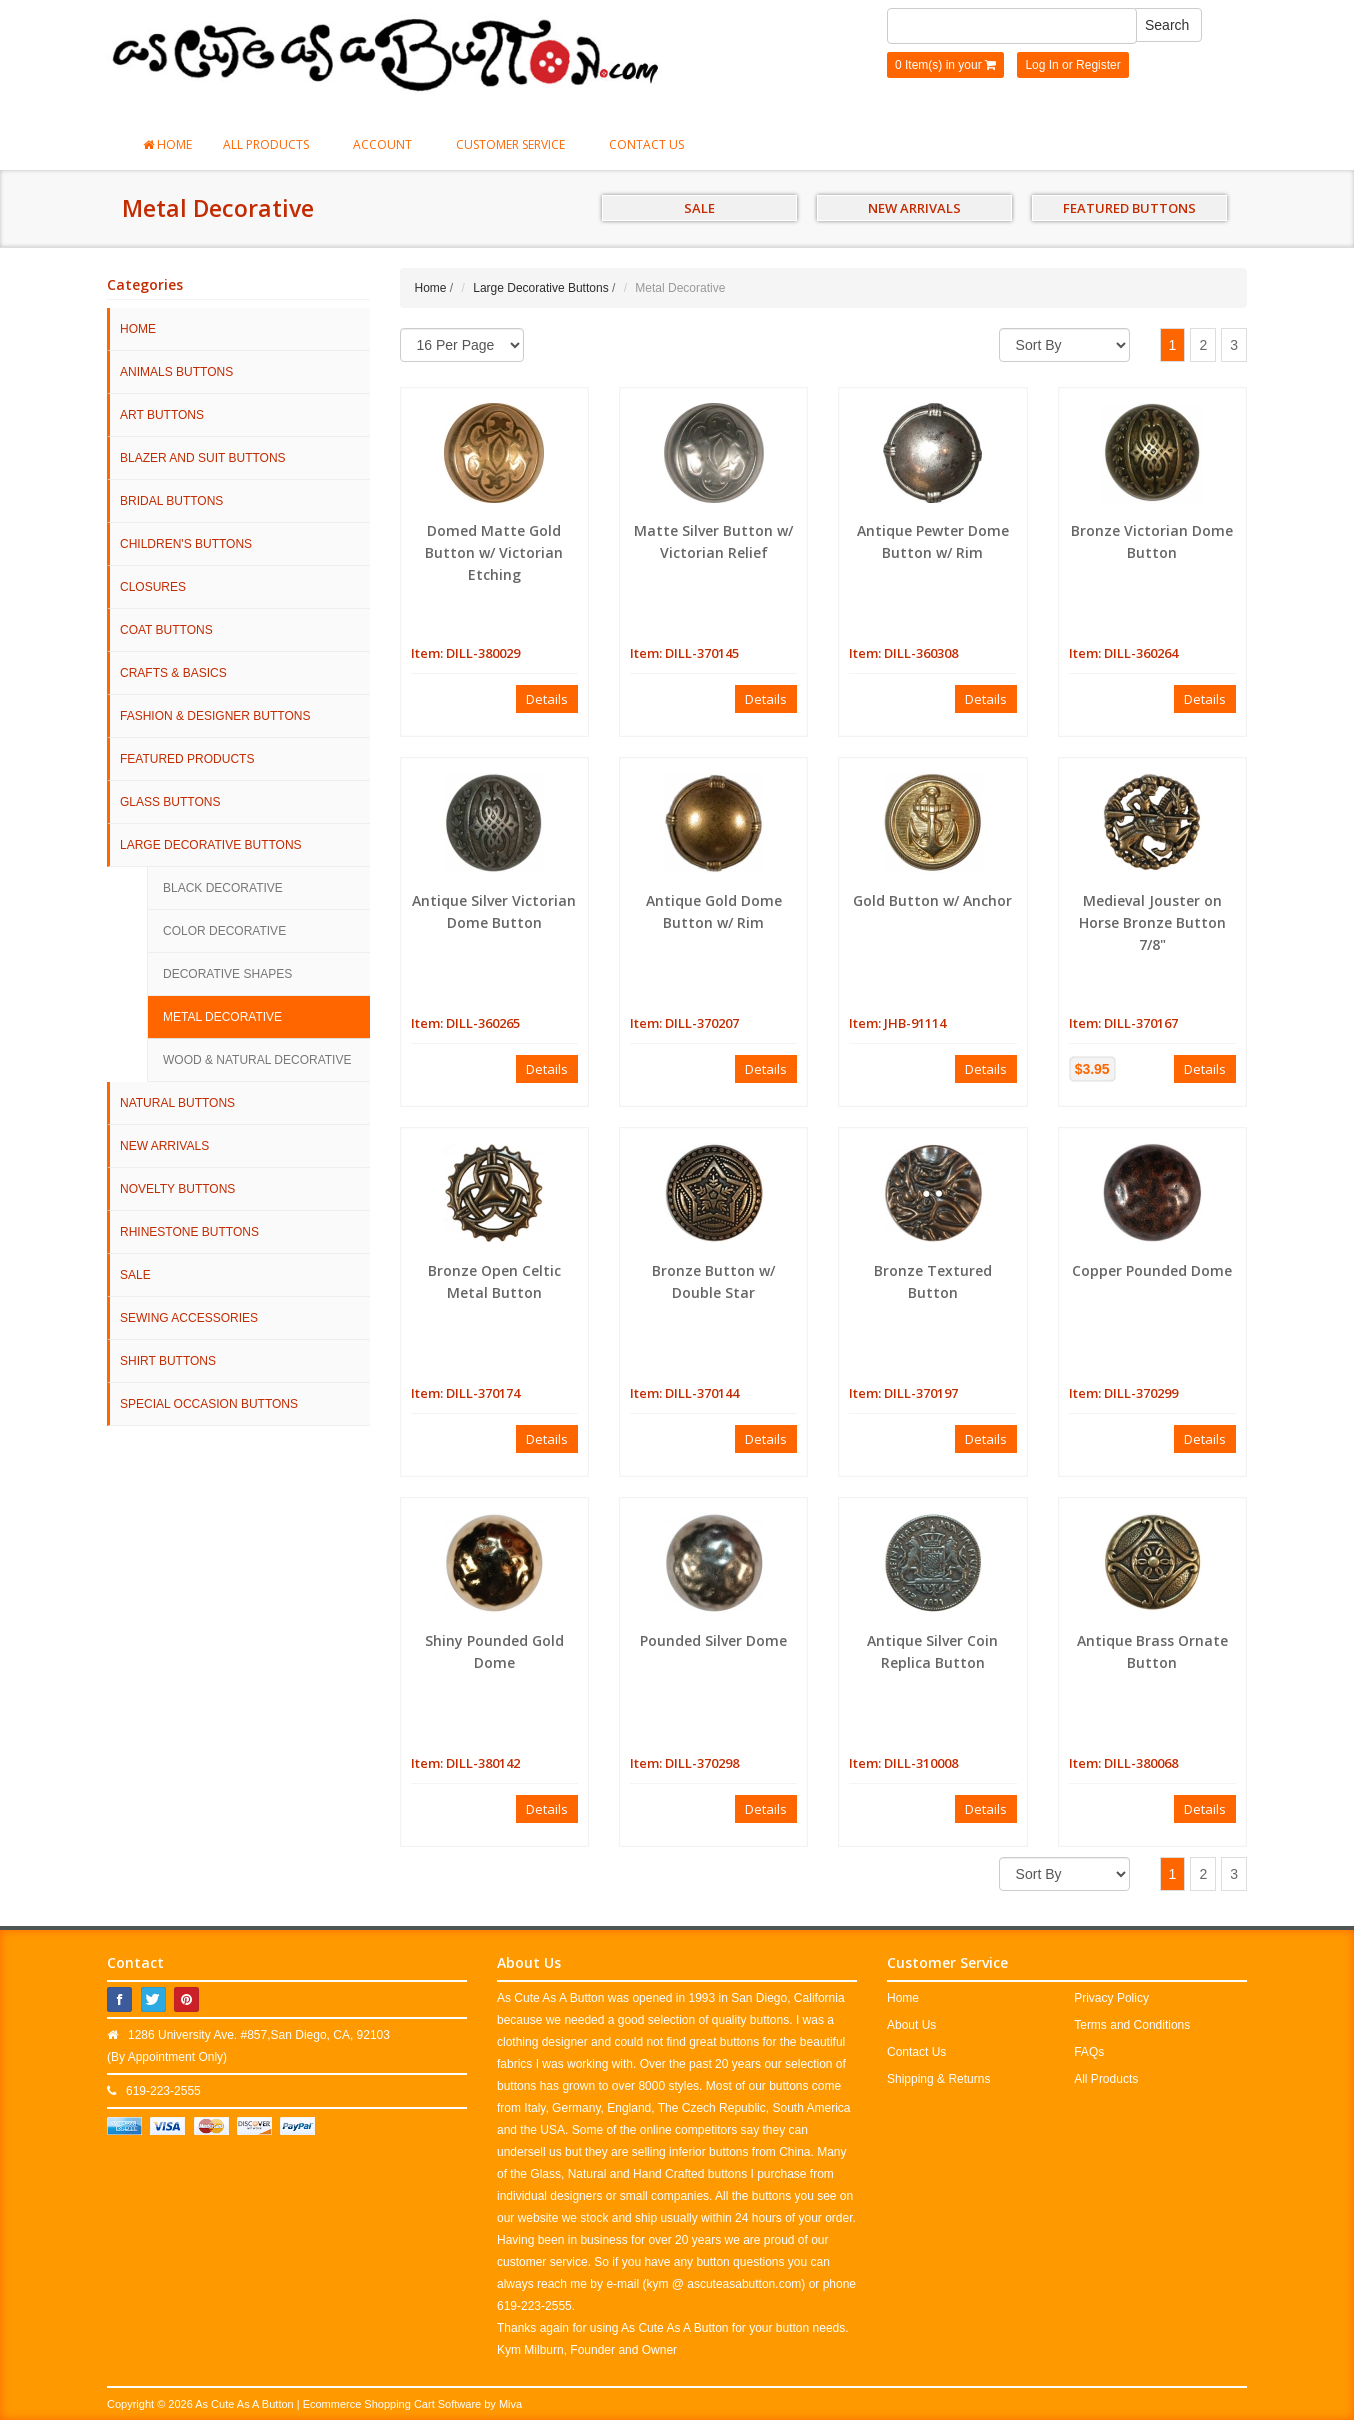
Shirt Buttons (168, 1361)
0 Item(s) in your (945, 65)
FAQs (1089, 2052)
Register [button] (1098, 65)
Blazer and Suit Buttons (203, 458)
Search (1167, 25)
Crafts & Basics (173, 673)
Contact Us (646, 144)
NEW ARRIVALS (914, 208)
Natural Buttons (177, 1103)
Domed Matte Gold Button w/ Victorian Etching (494, 552)
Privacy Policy (1111, 1998)
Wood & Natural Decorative (257, 1060)
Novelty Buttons (177, 1189)
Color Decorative (224, 931)
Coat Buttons (166, 630)
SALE (699, 208)
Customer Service (517, 144)
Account (389, 144)
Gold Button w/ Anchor (932, 900)
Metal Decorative (222, 1017)
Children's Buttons (186, 544)
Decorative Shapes (227, 974)
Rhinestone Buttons (189, 1232)
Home (167, 144)
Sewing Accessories (189, 1318)
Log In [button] (1041, 65)
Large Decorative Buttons (211, 845)
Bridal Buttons (171, 501)
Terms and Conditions (1132, 2025)
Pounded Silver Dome (713, 1640)
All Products (272, 144)
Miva (510, 2404)
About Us (911, 2025)
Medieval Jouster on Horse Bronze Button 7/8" (1152, 922)
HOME (138, 329)
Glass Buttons (170, 802)
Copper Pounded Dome (1152, 1270)
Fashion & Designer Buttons (215, 716)
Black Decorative (223, 888)
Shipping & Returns (938, 2079)
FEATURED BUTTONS (1129, 208)
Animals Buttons (176, 372)
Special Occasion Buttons (209, 1404)
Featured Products (187, 759)
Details (547, 699)
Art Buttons (162, 415)
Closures (153, 587)
